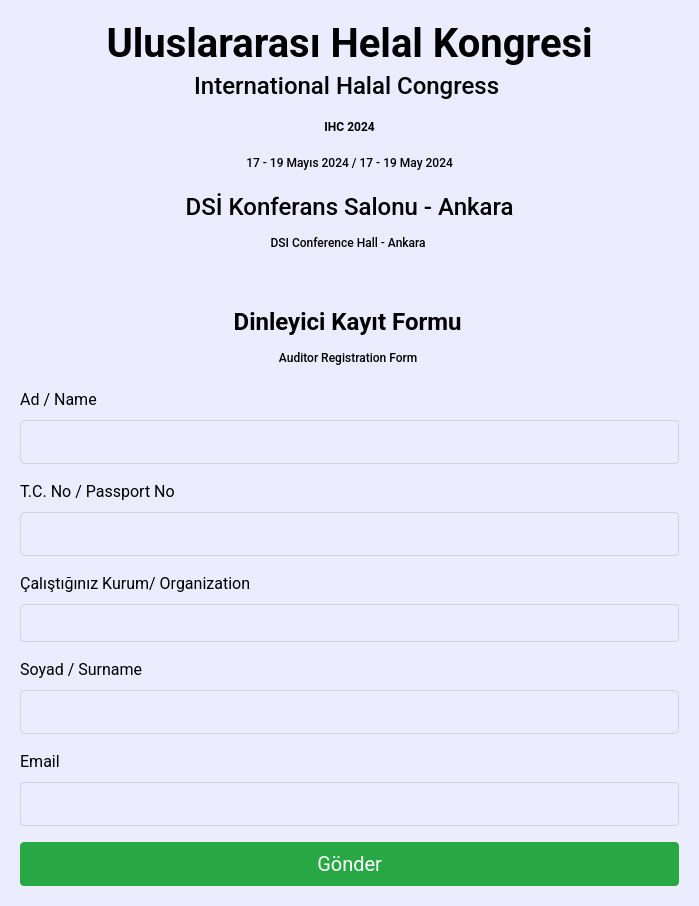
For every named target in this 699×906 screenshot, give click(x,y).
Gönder (349, 864)
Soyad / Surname (81, 669)
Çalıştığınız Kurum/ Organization (135, 583)
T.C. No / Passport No (97, 491)
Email (40, 761)
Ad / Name (58, 399)
